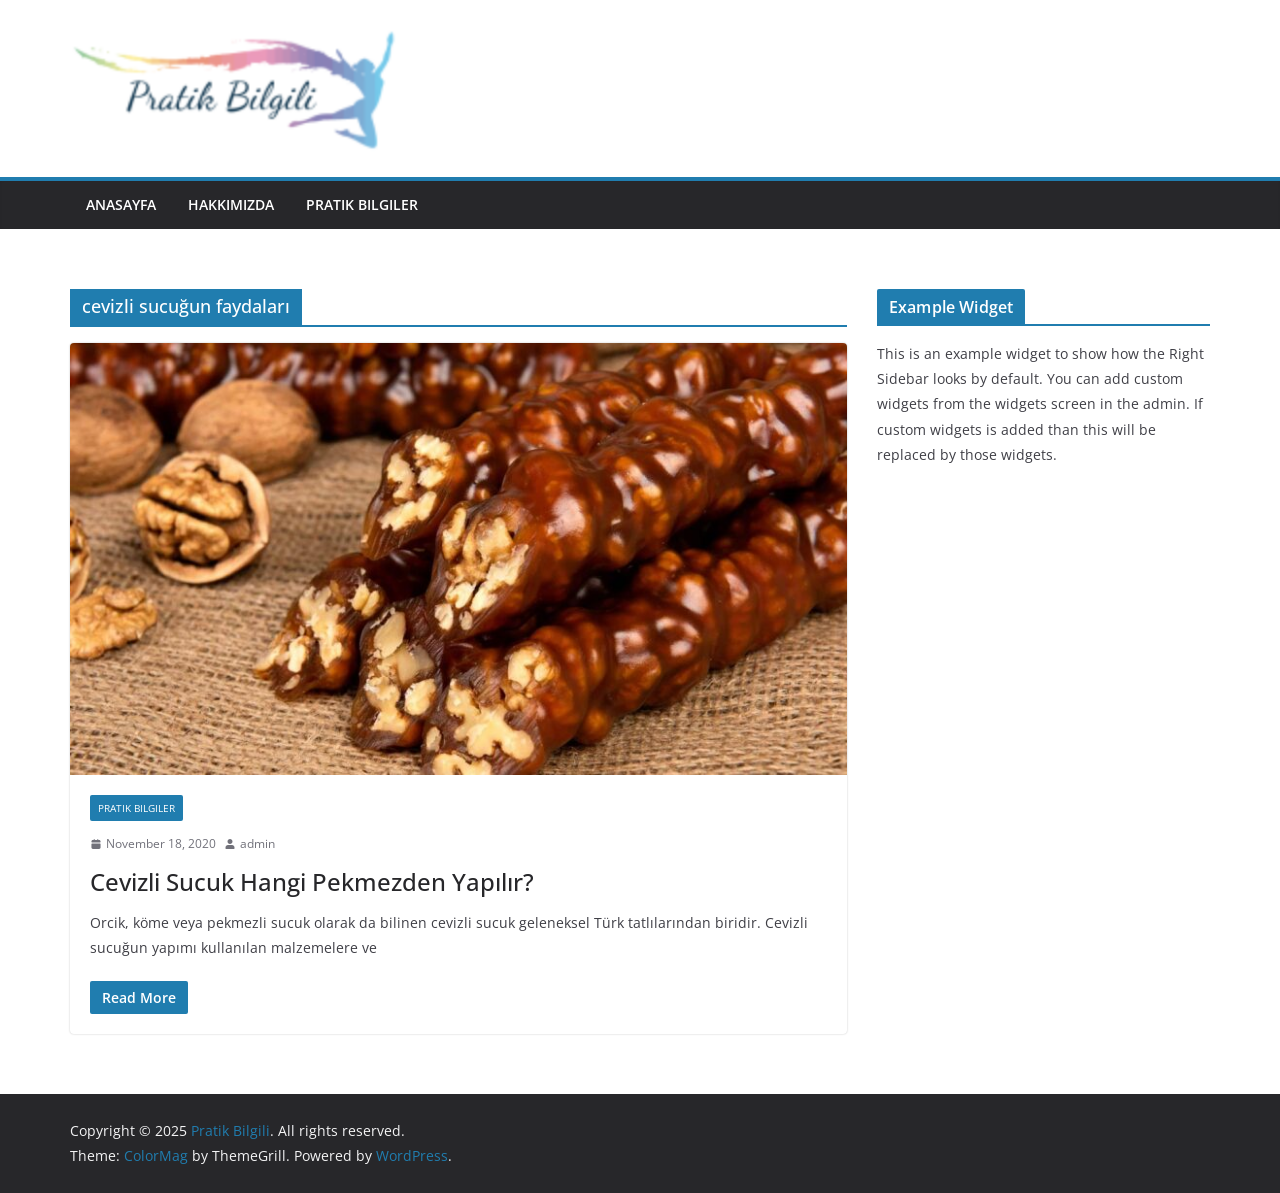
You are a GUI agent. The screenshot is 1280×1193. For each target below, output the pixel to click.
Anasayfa (121, 204)
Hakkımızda (231, 204)
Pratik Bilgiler (362, 204)
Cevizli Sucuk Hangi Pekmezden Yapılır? (312, 881)
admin (257, 843)
